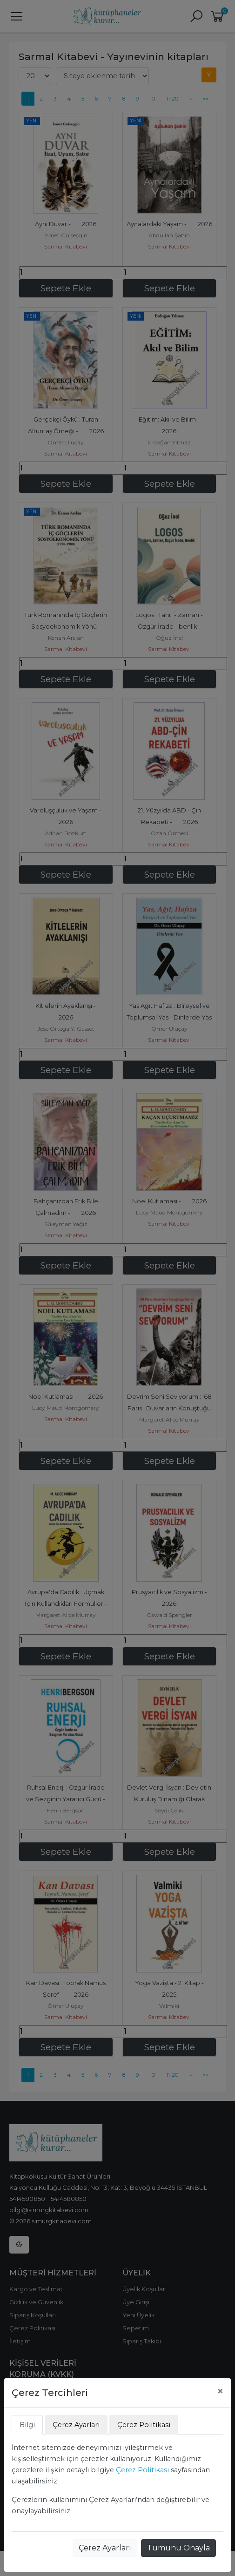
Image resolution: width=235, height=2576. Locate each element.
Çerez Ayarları (105, 2547)
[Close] (220, 2391)
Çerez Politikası (142, 2470)
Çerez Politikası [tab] (143, 2425)
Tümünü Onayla (178, 2547)
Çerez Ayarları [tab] (76, 2425)
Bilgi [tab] (27, 2425)
